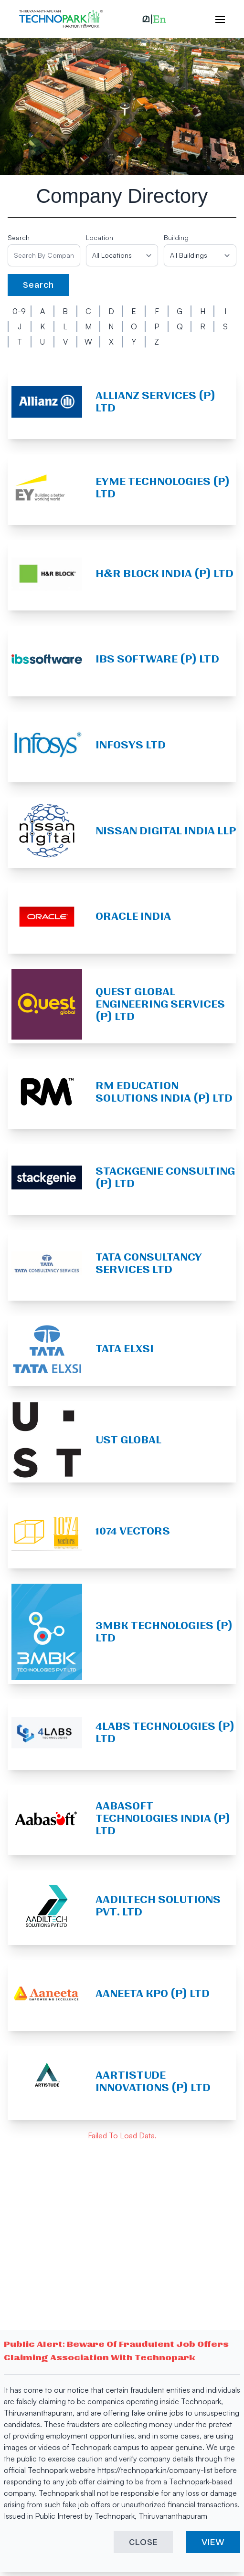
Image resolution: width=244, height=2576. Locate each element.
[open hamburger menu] (215, 19)
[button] (154, 19)
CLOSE (143, 2541)
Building (176, 237)
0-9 (19, 311)
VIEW (213, 2541)
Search (19, 237)
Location (99, 237)
